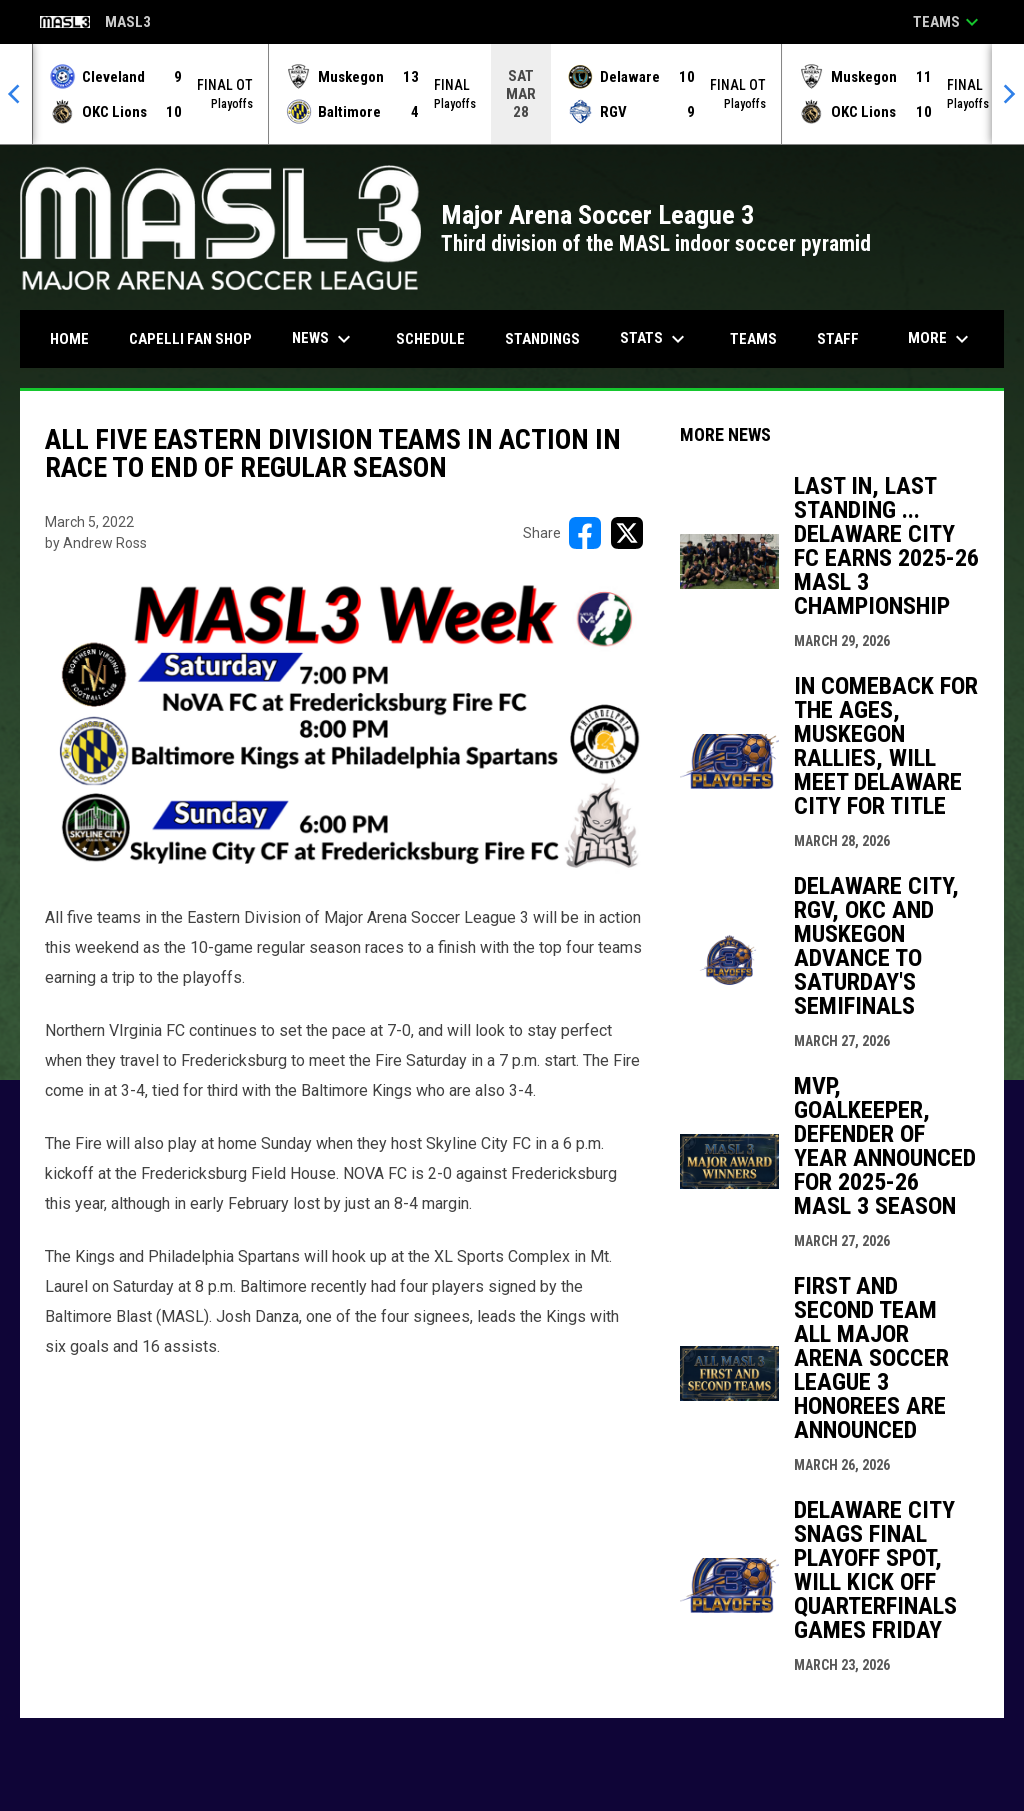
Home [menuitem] (69, 339)
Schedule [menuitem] (430, 339)
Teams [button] (948, 22)
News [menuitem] (324, 339)
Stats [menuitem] (655, 339)
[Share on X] (627, 533)
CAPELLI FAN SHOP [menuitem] (198, 338)
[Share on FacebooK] (585, 533)
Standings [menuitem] (542, 339)
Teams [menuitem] (753, 339)
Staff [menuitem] (838, 339)
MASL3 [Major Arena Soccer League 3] (95, 23)
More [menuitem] (941, 339)
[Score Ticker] (512, 94)
